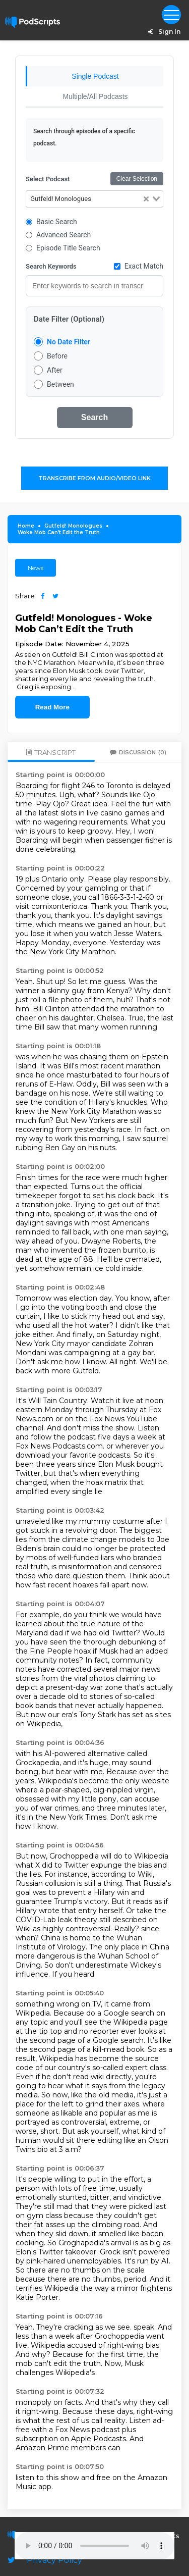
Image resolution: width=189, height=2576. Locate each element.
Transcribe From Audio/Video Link (94, 478)
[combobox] (94, 199)
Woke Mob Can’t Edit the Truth (59, 532)
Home (26, 526)
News (35, 568)
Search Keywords (51, 266)
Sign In (162, 31)
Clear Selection (136, 178)
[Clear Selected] (146, 199)
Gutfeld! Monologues (73, 526)
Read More (52, 707)
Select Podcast (48, 179)
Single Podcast (95, 76)
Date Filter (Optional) (69, 319)
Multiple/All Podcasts (95, 96)
